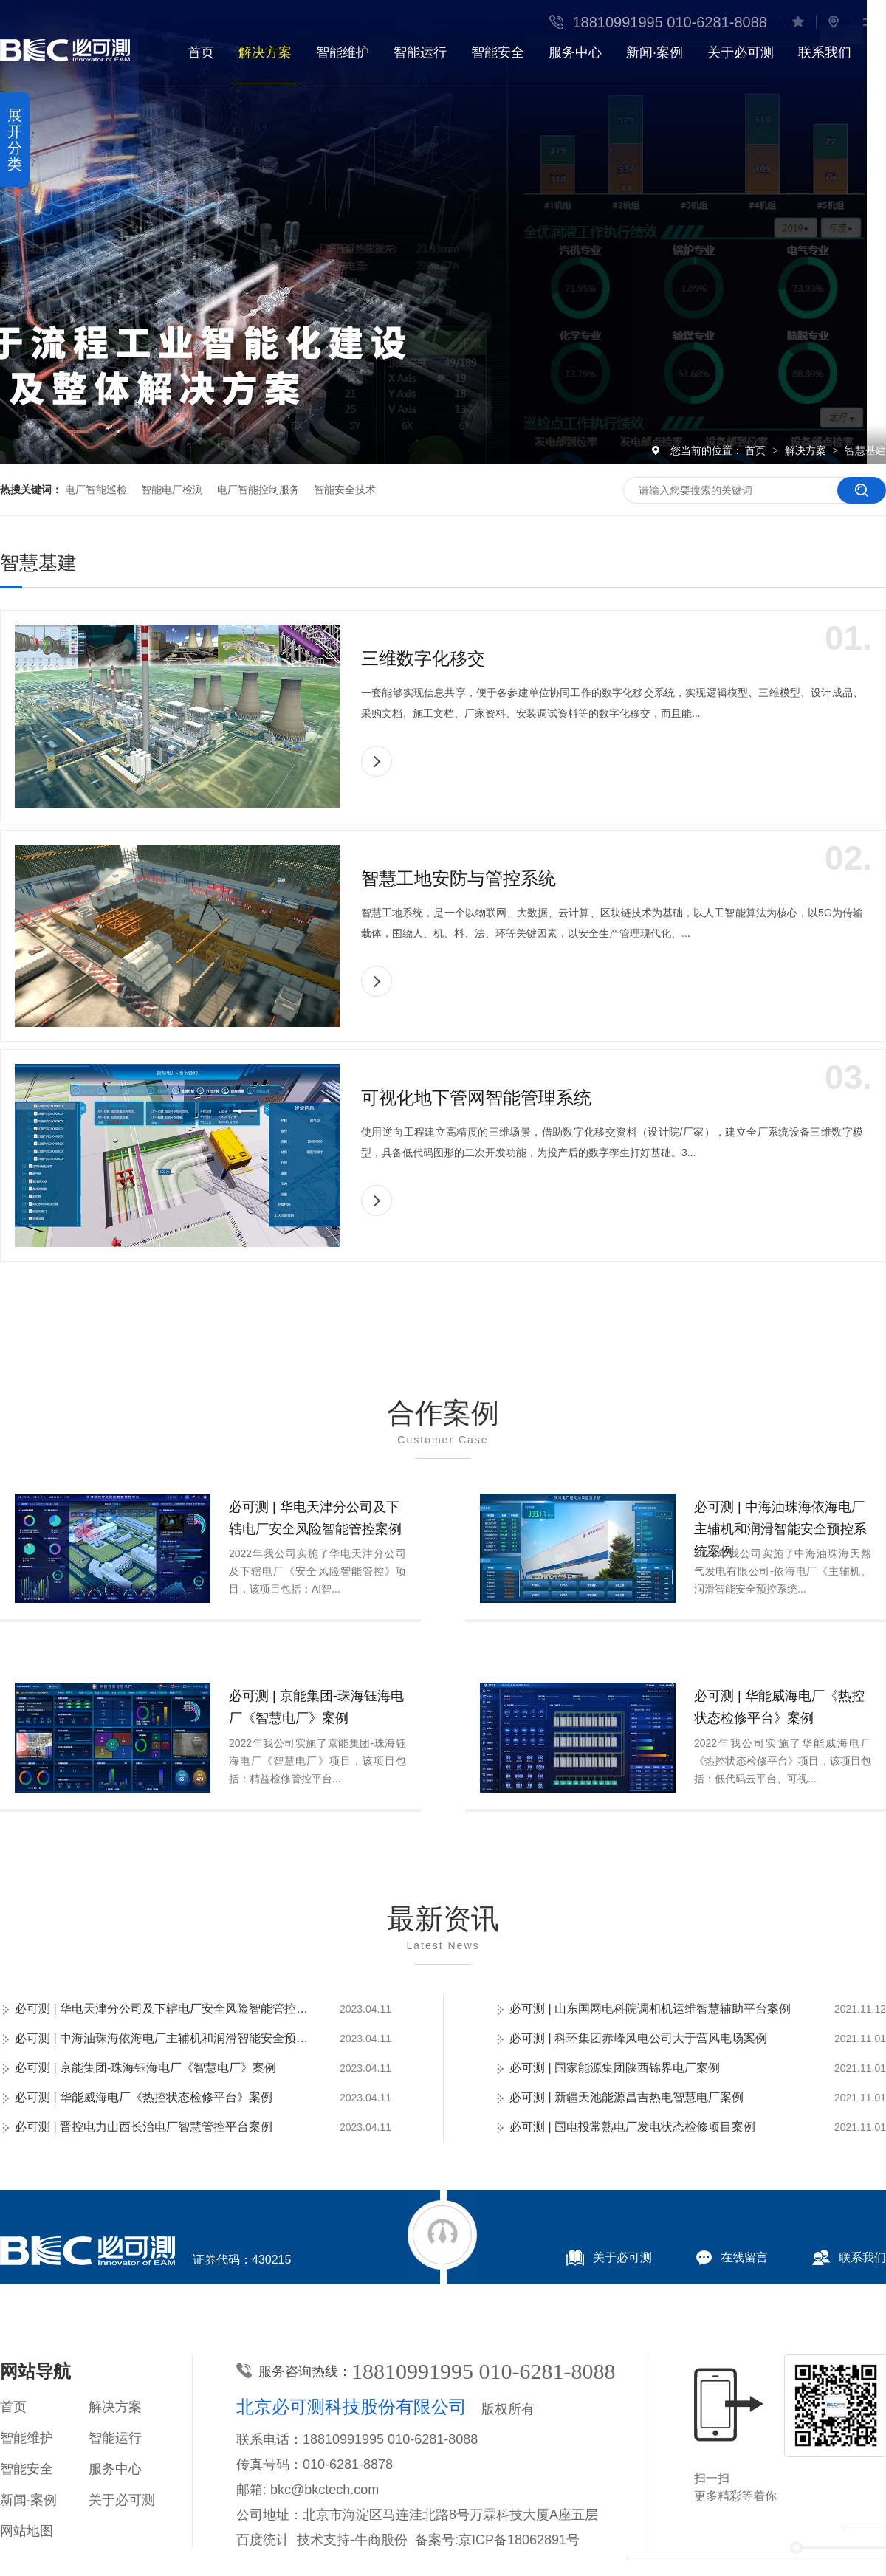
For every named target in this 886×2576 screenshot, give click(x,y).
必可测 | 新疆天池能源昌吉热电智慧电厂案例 (626, 2097)
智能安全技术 (345, 489)
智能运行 (420, 52)
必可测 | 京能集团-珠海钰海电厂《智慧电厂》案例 (316, 1707)
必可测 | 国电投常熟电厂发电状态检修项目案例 (632, 2126)
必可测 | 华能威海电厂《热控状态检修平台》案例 (779, 1707)
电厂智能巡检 (96, 489)
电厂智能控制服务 (258, 489)
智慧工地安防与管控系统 (458, 878)
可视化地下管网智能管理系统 (476, 1097)
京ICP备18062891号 (519, 2539)
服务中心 (575, 52)
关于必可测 (740, 52)
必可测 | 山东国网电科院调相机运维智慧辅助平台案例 (650, 2008)
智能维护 (342, 52)
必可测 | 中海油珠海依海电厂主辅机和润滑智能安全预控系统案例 (780, 1529)
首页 (201, 52)
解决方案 (265, 52)
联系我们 (824, 52)
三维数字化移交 (423, 658)
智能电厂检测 (172, 489)
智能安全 (497, 52)
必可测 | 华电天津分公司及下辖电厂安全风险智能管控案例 (315, 1518)
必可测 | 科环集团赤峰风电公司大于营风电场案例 (638, 2038)
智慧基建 (865, 450)
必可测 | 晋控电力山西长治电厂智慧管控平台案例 (143, 2126)
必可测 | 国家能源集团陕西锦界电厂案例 (614, 2067)
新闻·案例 (654, 52)
